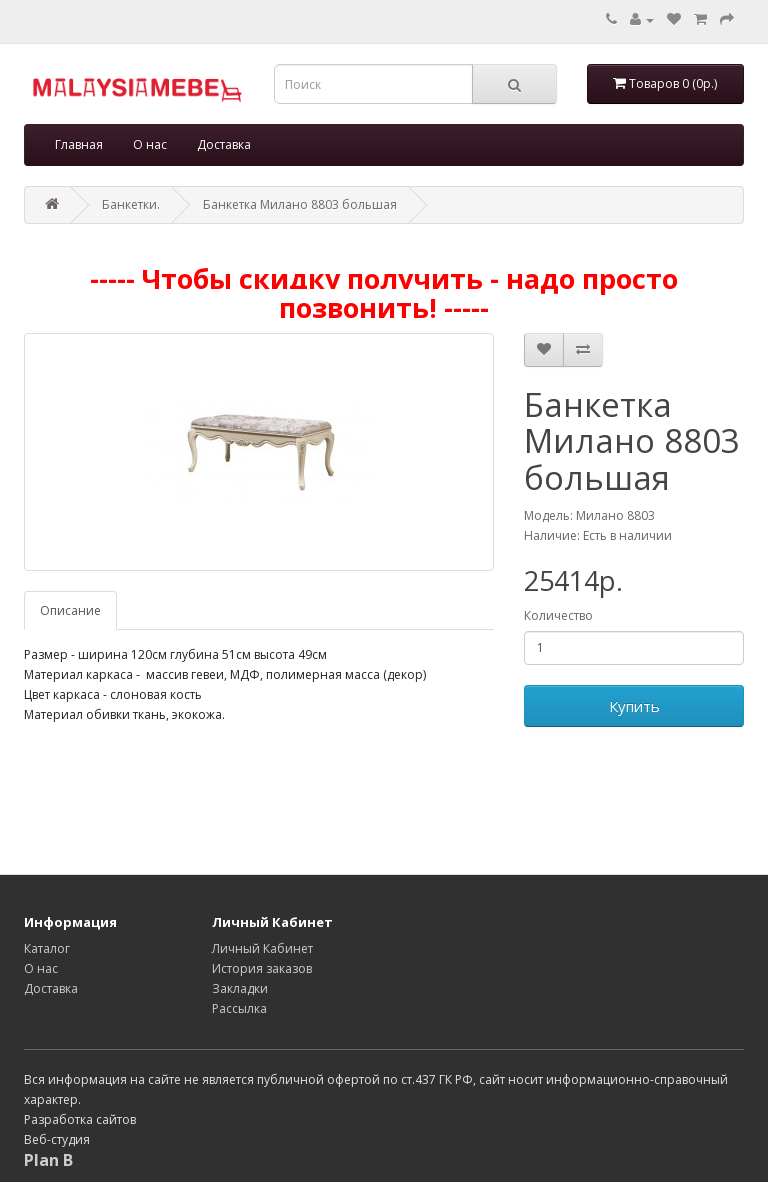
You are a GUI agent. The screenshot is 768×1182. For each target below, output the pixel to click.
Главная (79, 144)
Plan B (48, 1160)
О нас (150, 144)
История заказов (262, 968)
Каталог (47, 948)
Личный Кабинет (262, 948)
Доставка (224, 144)
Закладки (240, 988)
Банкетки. (131, 204)
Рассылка (239, 1008)
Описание (70, 610)
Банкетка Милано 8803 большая (300, 204)
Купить (634, 706)
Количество (558, 615)
